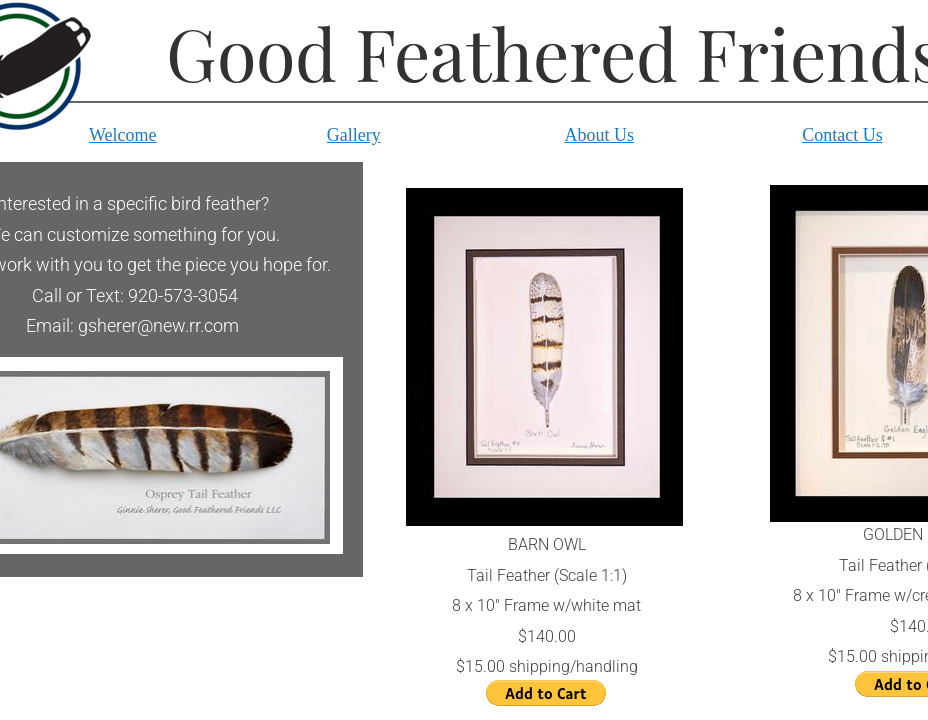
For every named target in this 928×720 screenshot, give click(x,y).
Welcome (123, 135)
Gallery (354, 135)
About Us (600, 135)
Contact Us (842, 135)
